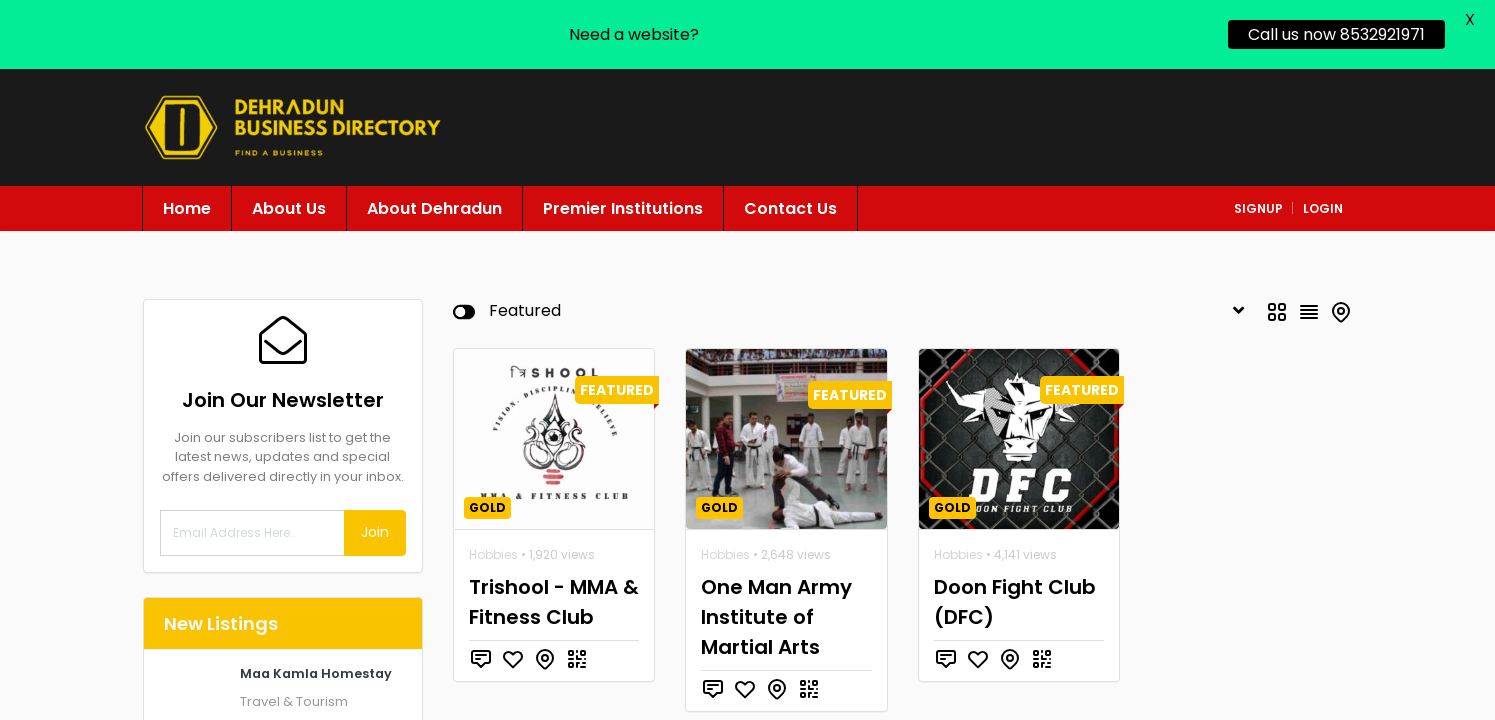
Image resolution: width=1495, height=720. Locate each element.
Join (375, 519)
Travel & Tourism (294, 687)
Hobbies (493, 540)
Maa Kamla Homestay (316, 659)
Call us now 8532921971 (1336, 34)
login (1323, 194)
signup (1258, 194)
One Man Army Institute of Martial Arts (776, 603)
